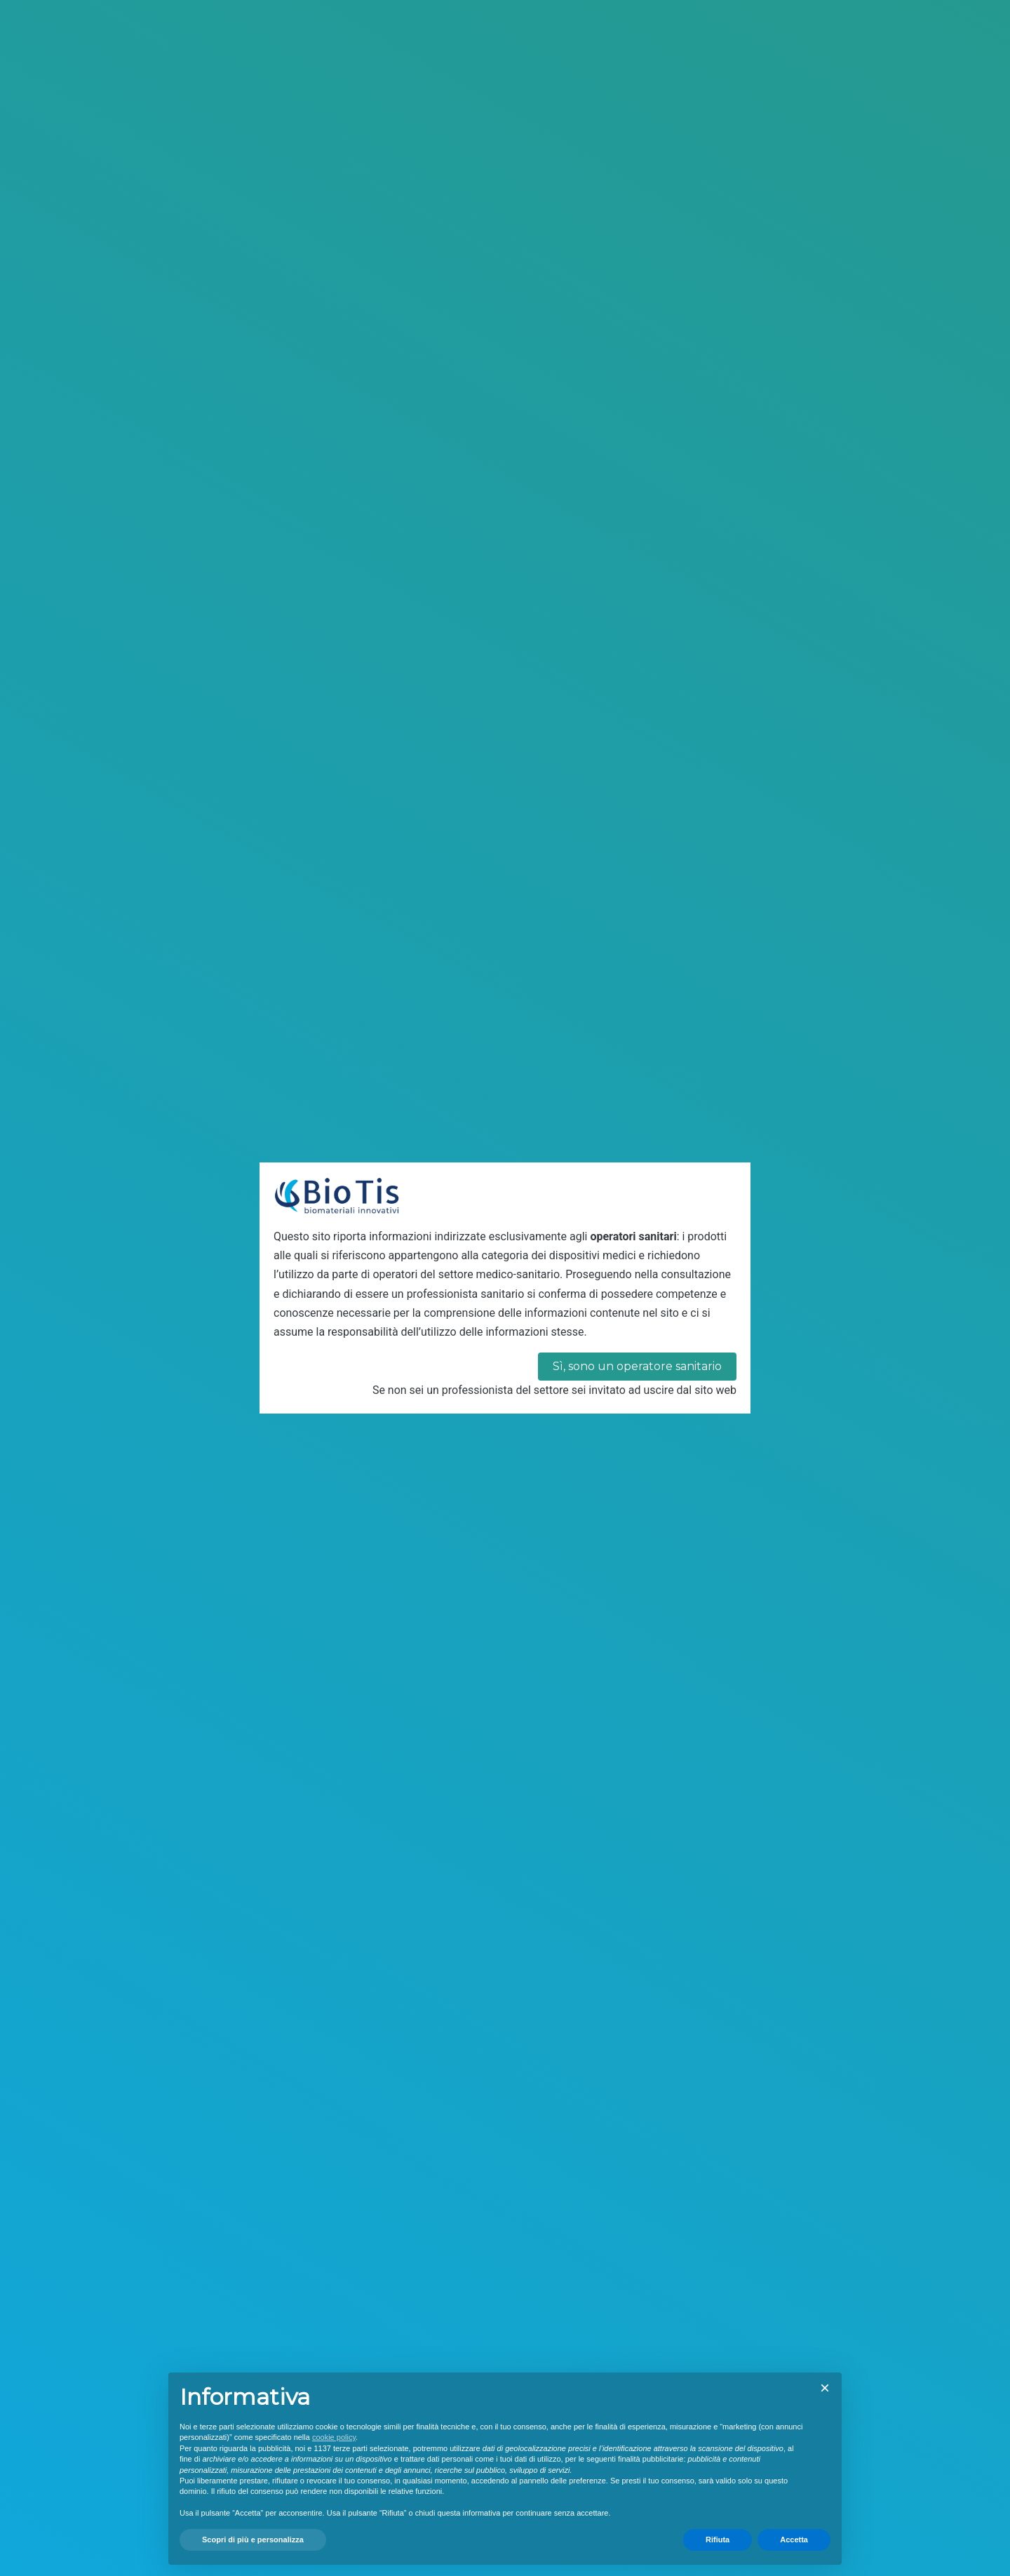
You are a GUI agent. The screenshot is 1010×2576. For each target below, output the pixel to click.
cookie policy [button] (334, 2437)
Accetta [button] (794, 2539)
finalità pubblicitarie (651, 2459)
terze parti (350, 2448)
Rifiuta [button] (717, 2539)
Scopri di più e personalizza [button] (253, 2539)
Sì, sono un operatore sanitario (637, 1366)
